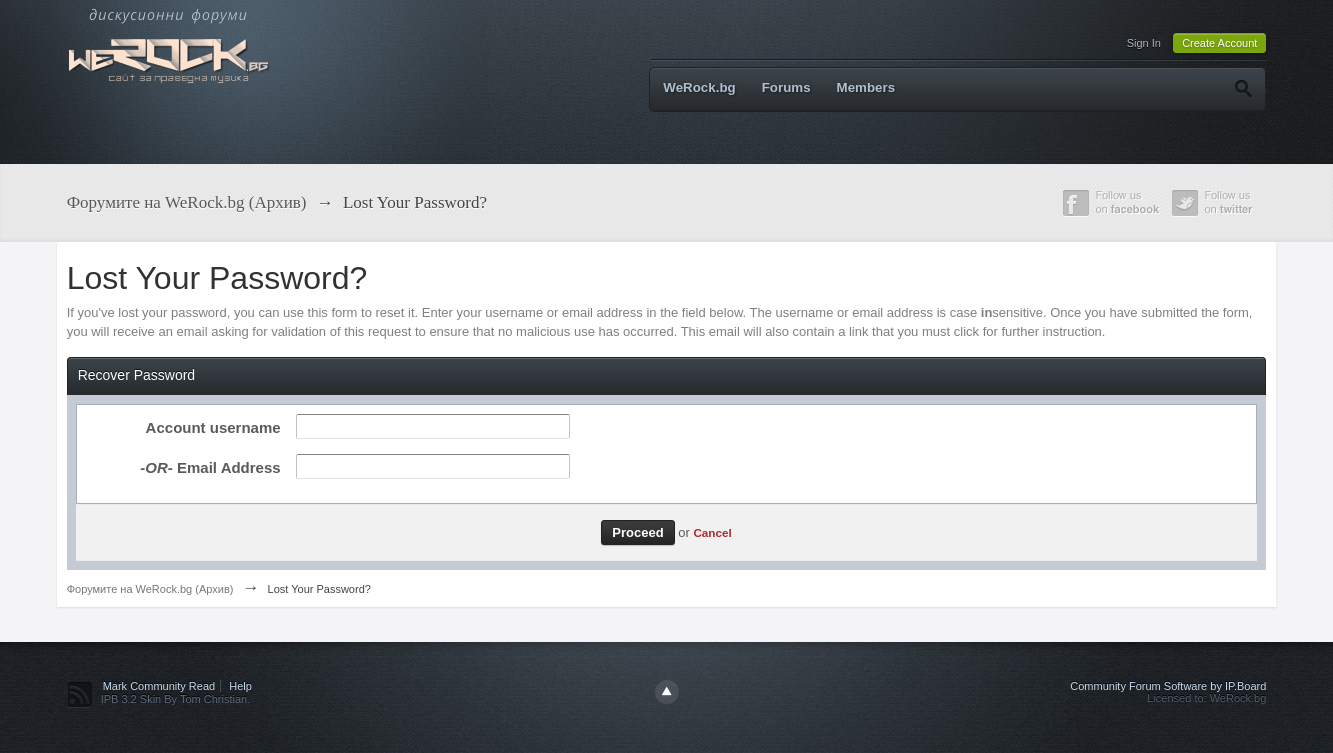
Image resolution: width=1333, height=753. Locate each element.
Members (866, 87)
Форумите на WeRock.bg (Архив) (150, 589)
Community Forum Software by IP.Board (1168, 686)
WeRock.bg (699, 87)
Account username (213, 427)
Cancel (712, 532)
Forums (786, 87)
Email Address (210, 467)
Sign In (1144, 43)
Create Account (1219, 43)
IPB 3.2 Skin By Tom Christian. (176, 699)
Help (240, 686)
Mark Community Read (159, 686)
